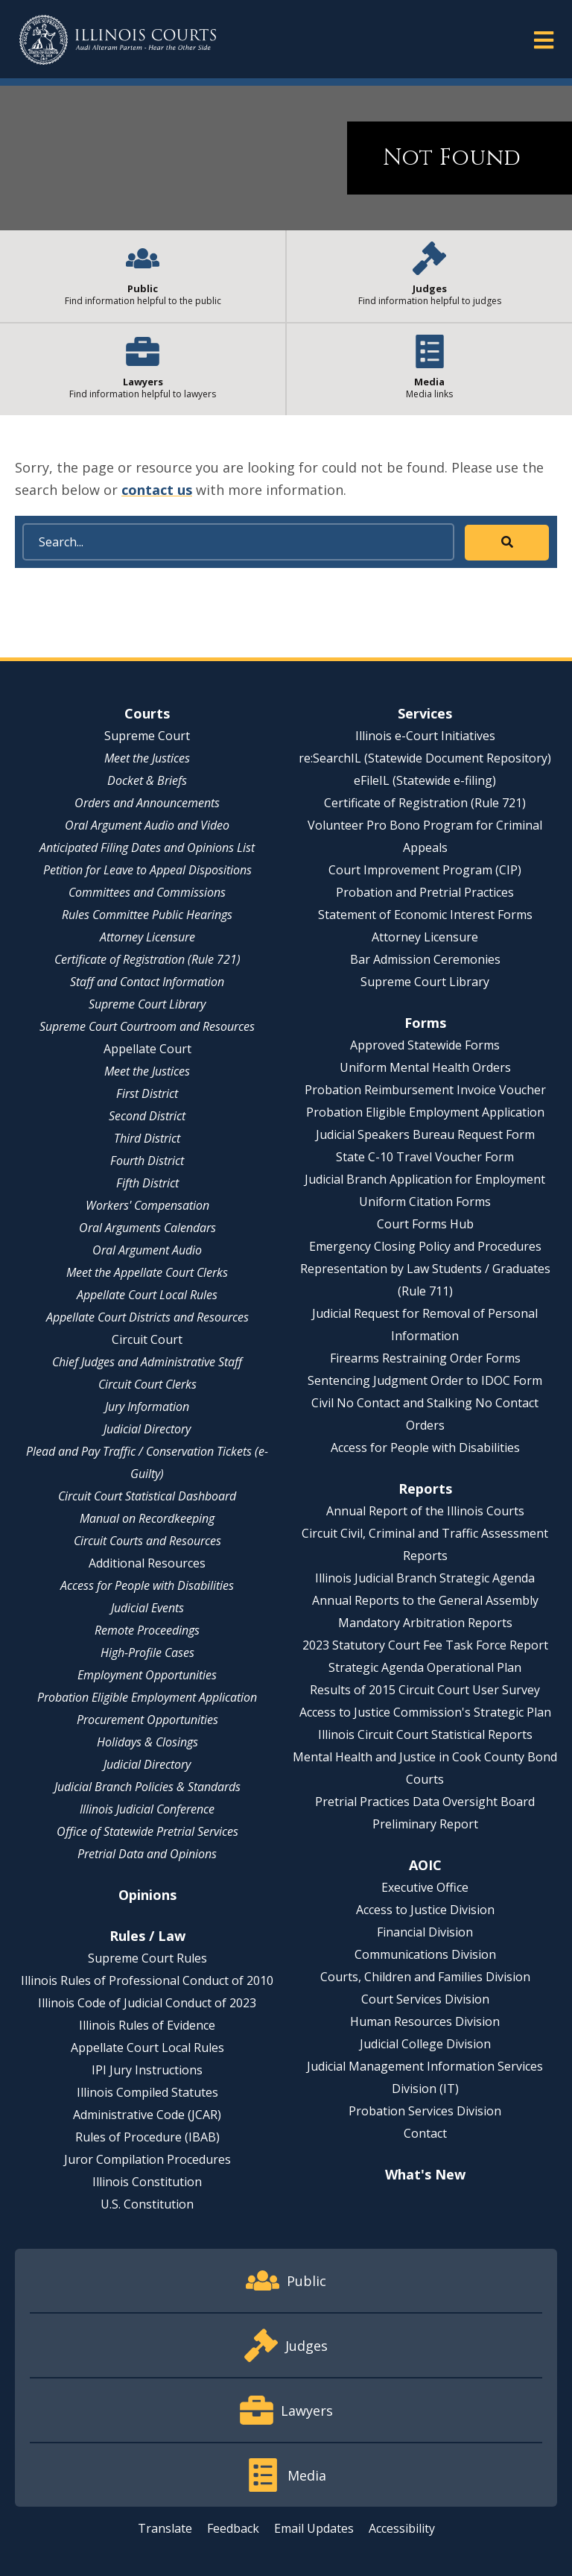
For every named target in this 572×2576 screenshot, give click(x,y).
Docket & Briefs (147, 780)
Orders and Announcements (147, 803)
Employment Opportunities (147, 1675)
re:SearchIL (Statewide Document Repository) (425, 758)
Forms (425, 1023)
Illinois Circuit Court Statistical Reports (425, 1734)
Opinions (147, 1895)
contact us (156, 490)
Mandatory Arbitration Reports (425, 1622)
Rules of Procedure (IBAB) (147, 2137)
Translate (165, 2528)
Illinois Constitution (147, 2182)
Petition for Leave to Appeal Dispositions (147, 870)
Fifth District (147, 1183)
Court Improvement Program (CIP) (424, 870)
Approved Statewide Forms (425, 1045)
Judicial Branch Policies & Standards (147, 1786)
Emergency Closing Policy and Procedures (425, 1246)
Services (425, 713)
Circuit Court (147, 1339)
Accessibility (402, 2528)
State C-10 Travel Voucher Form (425, 1157)
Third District (147, 1138)
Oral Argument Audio (147, 1250)
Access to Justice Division (425, 1909)
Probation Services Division (425, 2111)
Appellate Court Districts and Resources (147, 1317)
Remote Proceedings (147, 1630)
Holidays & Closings (147, 1742)
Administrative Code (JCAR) (147, 2114)
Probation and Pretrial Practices (425, 892)
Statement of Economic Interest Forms (425, 914)
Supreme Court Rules (147, 1958)
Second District (147, 1116)
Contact (425, 2133)
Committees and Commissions (147, 892)
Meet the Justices (147, 758)
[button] (543, 39)
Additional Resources (147, 1563)
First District (147, 1093)
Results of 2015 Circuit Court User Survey (425, 1690)
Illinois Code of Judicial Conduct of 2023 (147, 2003)
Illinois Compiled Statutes (147, 2092)
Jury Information (147, 1406)
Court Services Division (425, 1999)
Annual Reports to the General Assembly (425, 1600)
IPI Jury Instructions (147, 2070)
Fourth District (147, 1160)
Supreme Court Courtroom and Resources (147, 1026)
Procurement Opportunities (147, 1719)
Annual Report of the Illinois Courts (425, 1511)
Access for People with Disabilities (147, 1585)
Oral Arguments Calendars (147, 1227)
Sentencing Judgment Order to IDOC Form (425, 1380)
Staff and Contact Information (147, 981)
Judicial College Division (425, 2044)
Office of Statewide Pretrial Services (147, 1831)
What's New (425, 2174)
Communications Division (425, 1954)
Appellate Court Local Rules (147, 1295)
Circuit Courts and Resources (147, 1540)
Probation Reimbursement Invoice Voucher (425, 1090)
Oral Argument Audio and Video (147, 825)
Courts (147, 713)
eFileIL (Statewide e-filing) (425, 780)
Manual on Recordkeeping (147, 1518)
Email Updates (314, 2528)
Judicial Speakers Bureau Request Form (425, 1134)
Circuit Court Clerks (147, 1384)
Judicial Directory (147, 1429)
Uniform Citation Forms (425, 1201)
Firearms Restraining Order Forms (425, 1358)
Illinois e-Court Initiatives (425, 735)
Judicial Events (147, 1608)
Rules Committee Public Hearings (147, 914)
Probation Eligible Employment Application (147, 1697)
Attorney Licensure (147, 937)
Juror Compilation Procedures (147, 2159)
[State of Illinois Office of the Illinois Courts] (117, 40)
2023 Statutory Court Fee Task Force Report (425, 1645)
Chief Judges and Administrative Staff (147, 1362)
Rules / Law (147, 1936)
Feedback (233, 2528)
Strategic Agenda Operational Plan (424, 1667)
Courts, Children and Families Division (425, 1977)
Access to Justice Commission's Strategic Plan (425, 1712)
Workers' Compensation (147, 1205)
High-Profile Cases (147, 1652)
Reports (425, 1488)
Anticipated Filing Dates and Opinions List (147, 847)
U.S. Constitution (147, 2204)
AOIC (425, 1865)
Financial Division (425, 1932)
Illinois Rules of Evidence (147, 2025)
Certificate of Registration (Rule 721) (147, 959)
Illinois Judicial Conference (147, 1809)
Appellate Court (147, 1049)
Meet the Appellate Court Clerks (147, 1272)
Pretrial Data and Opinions (147, 1854)
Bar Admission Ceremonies (425, 959)
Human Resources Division (425, 2021)
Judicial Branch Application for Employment (425, 1179)
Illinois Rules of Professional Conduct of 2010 (147, 1980)
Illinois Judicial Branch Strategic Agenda (425, 1578)
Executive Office (424, 1887)
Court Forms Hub (425, 1224)
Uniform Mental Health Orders (425, 1067)
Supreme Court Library (147, 1004)
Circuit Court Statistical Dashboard (147, 1496)
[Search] (238, 542)
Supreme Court (147, 735)
